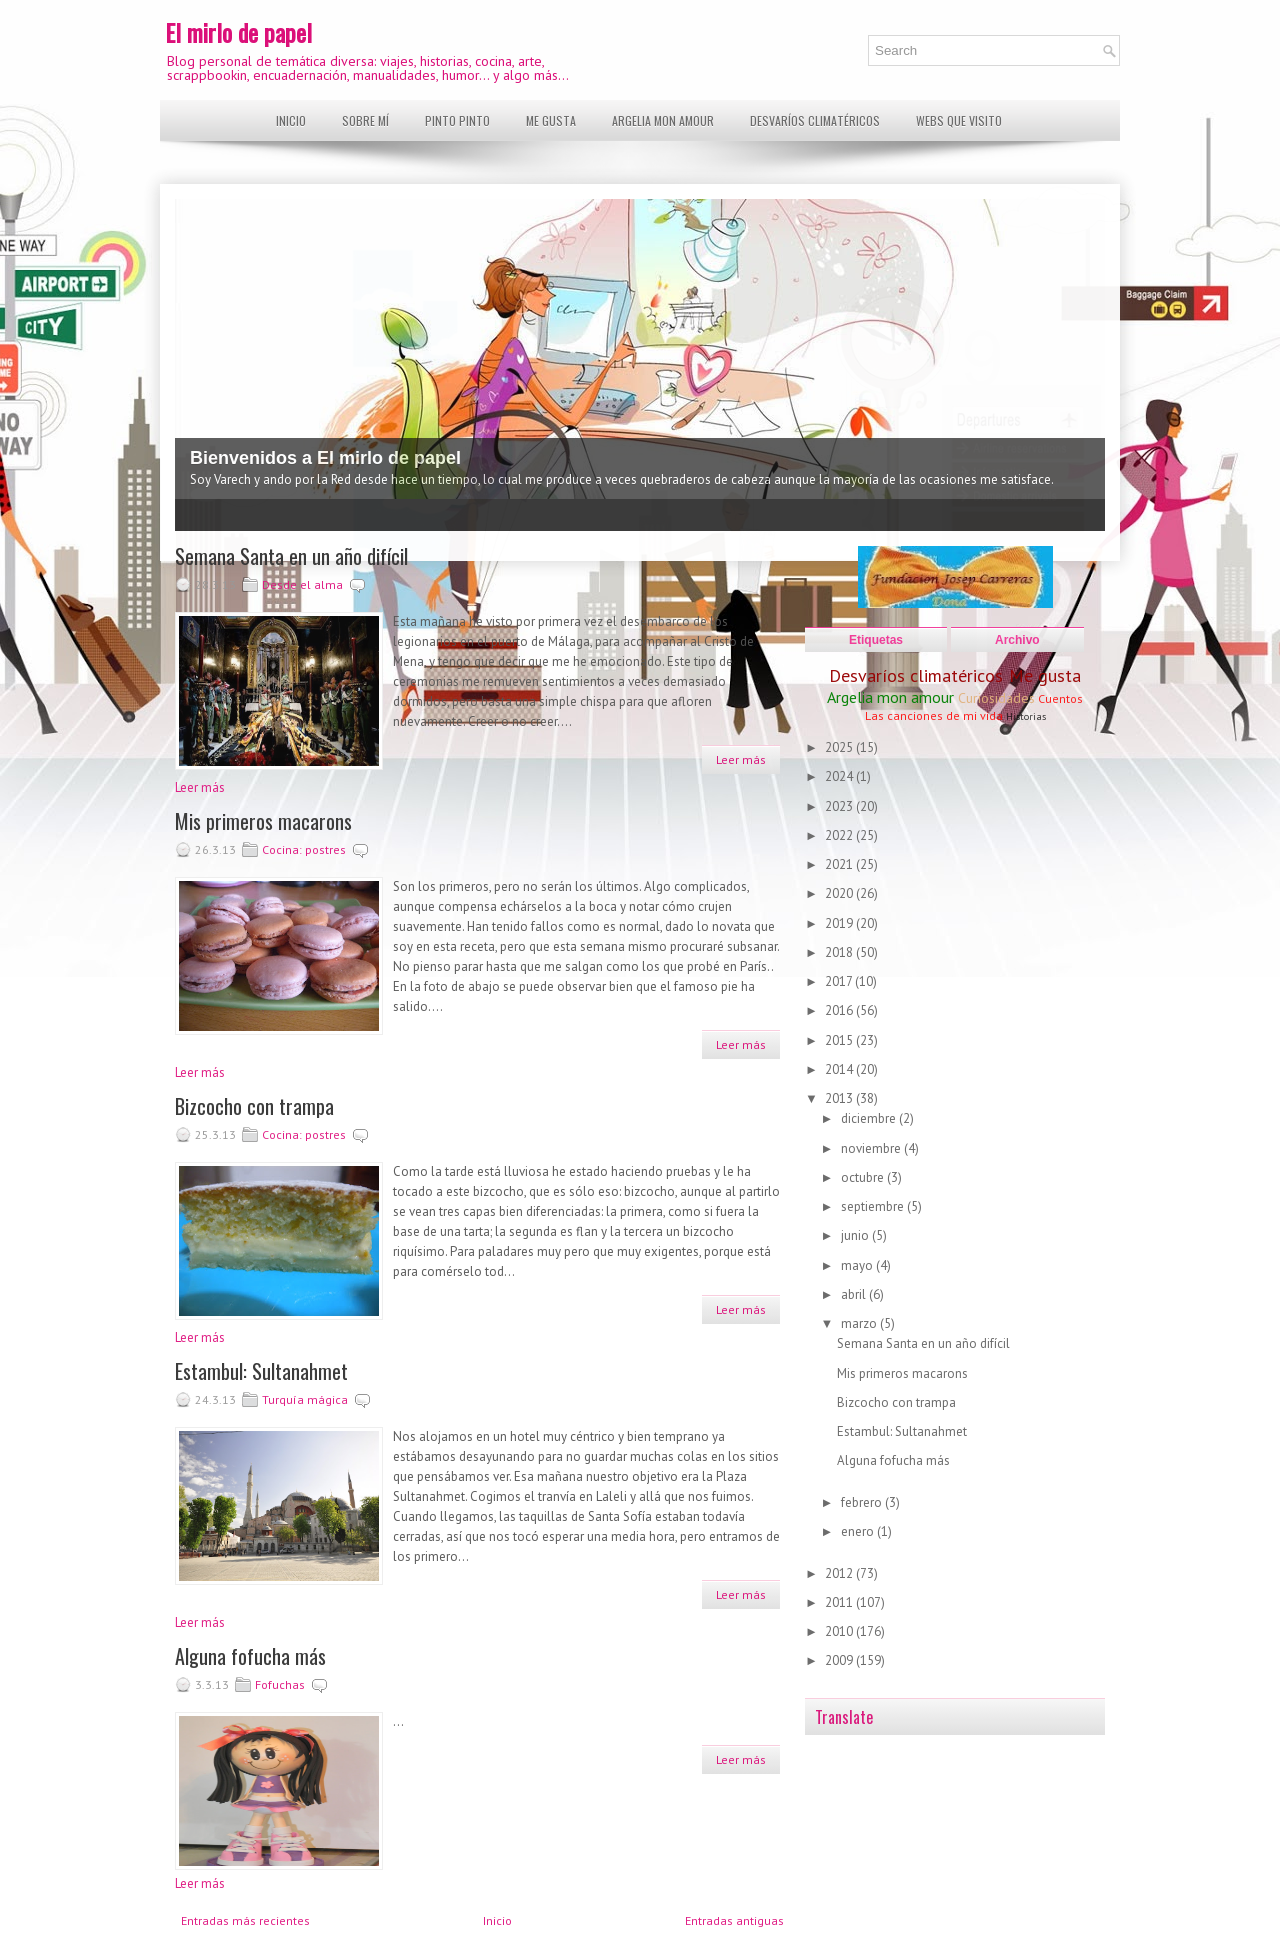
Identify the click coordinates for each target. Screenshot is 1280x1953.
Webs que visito (959, 120)
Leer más (741, 759)
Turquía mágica (305, 1399)
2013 (840, 1098)
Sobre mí (365, 120)
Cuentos (1060, 698)
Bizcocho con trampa (254, 1106)
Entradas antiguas (734, 1920)
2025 (840, 747)
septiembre (874, 1206)
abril (855, 1294)
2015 (840, 1040)
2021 (840, 864)
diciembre (870, 1118)
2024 (840, 776)
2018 (840, 952)
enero (859, 1531)
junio (856, 1235)
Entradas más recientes (245, 1920)
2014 (840, 1069)
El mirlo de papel (238, 32)
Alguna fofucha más (250, 1656)
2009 (840, 1660)
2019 (840, 923)
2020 (840, 893)
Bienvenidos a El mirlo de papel (325, 458)
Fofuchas (280, 1684)
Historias (1026, 716)
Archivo (1017, 640)
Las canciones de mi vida (934, 715)
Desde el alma (302, 584)
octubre (864, 1177)
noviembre (872, 1148)
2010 (840, 1631)
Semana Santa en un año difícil (291, 556)
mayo (858, 1265)
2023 (840, 806)
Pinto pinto (457, 120)
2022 (840, 835)
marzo (860, 1323)
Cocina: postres (304, 849)
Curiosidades (996, 698)
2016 (840, 1010)
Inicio (291, 120)
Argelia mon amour (663, 120)
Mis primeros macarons (263, 821)
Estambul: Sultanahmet (261, 1371)
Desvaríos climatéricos (815, 120)
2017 (840, 981)
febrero (863, 1502)
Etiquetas (876, 640)
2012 (840, 1573)
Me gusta (551, 120)
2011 (840, 1602)
